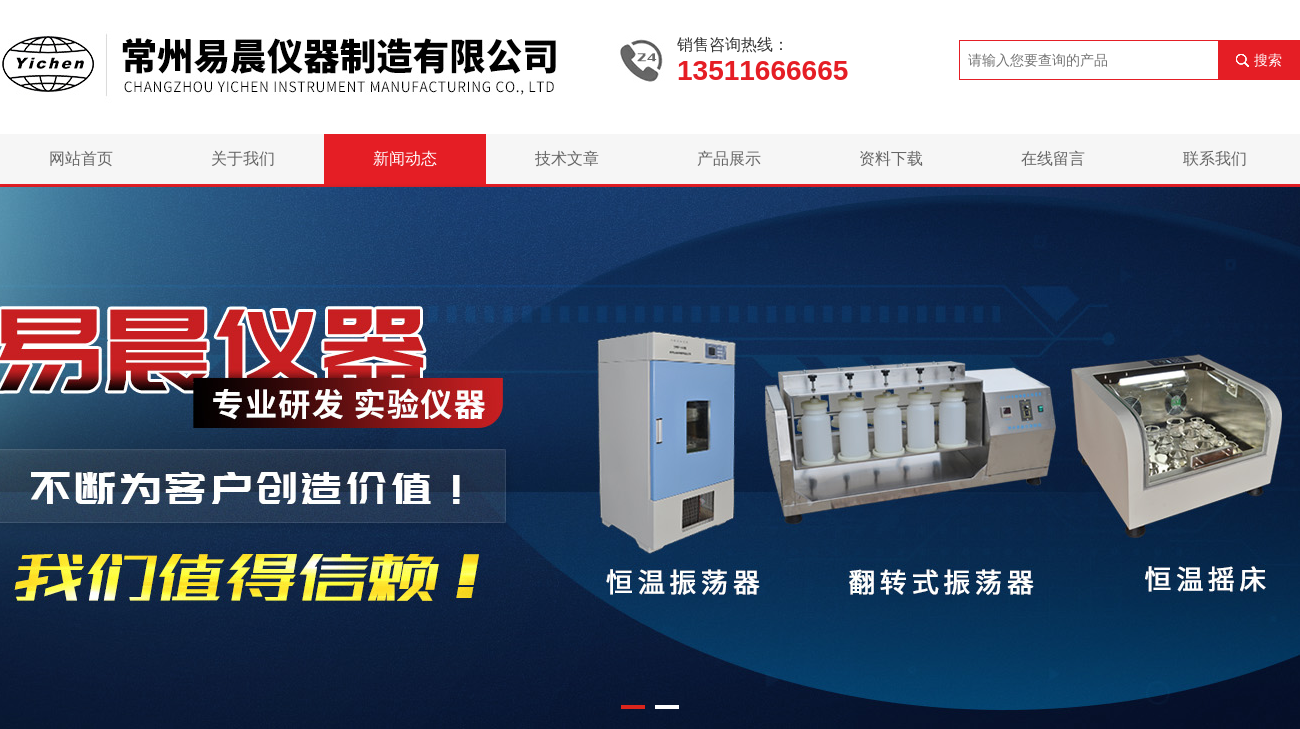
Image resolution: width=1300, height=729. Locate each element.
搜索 (1268, 60)
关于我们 (243, 158)
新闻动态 (405, 158)
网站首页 (81, 158)
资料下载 (891, 158)
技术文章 (567, 158)
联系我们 (1215, 158)
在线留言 (1053, 158)
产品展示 (729, 158)
